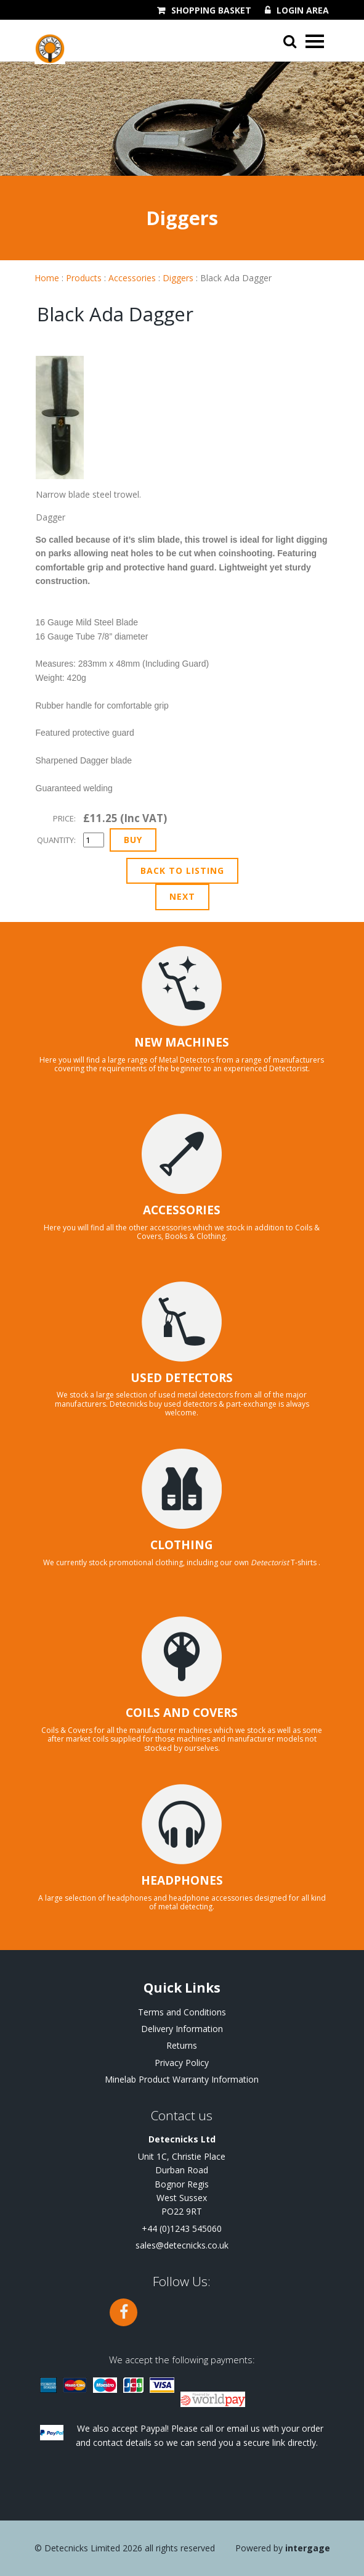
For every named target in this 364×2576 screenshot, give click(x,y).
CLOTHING (181, 1545)
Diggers (178, 278)
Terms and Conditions (182, 2012)
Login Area (303, 10)
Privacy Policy (182, 2062)
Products (84, 278)
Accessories (132, 278)
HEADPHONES (182, 1880)
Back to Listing (182, 870)
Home (46, 278)
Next (182, 896)
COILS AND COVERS (182, 1713)
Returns (181, 2045)
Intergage (307, 2548)
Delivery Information (182, 2029)
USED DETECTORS (182, 1378)
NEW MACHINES (181, 1042)
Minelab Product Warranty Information (182, 2079)
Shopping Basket (211, 10)
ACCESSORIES (181, 1210)
